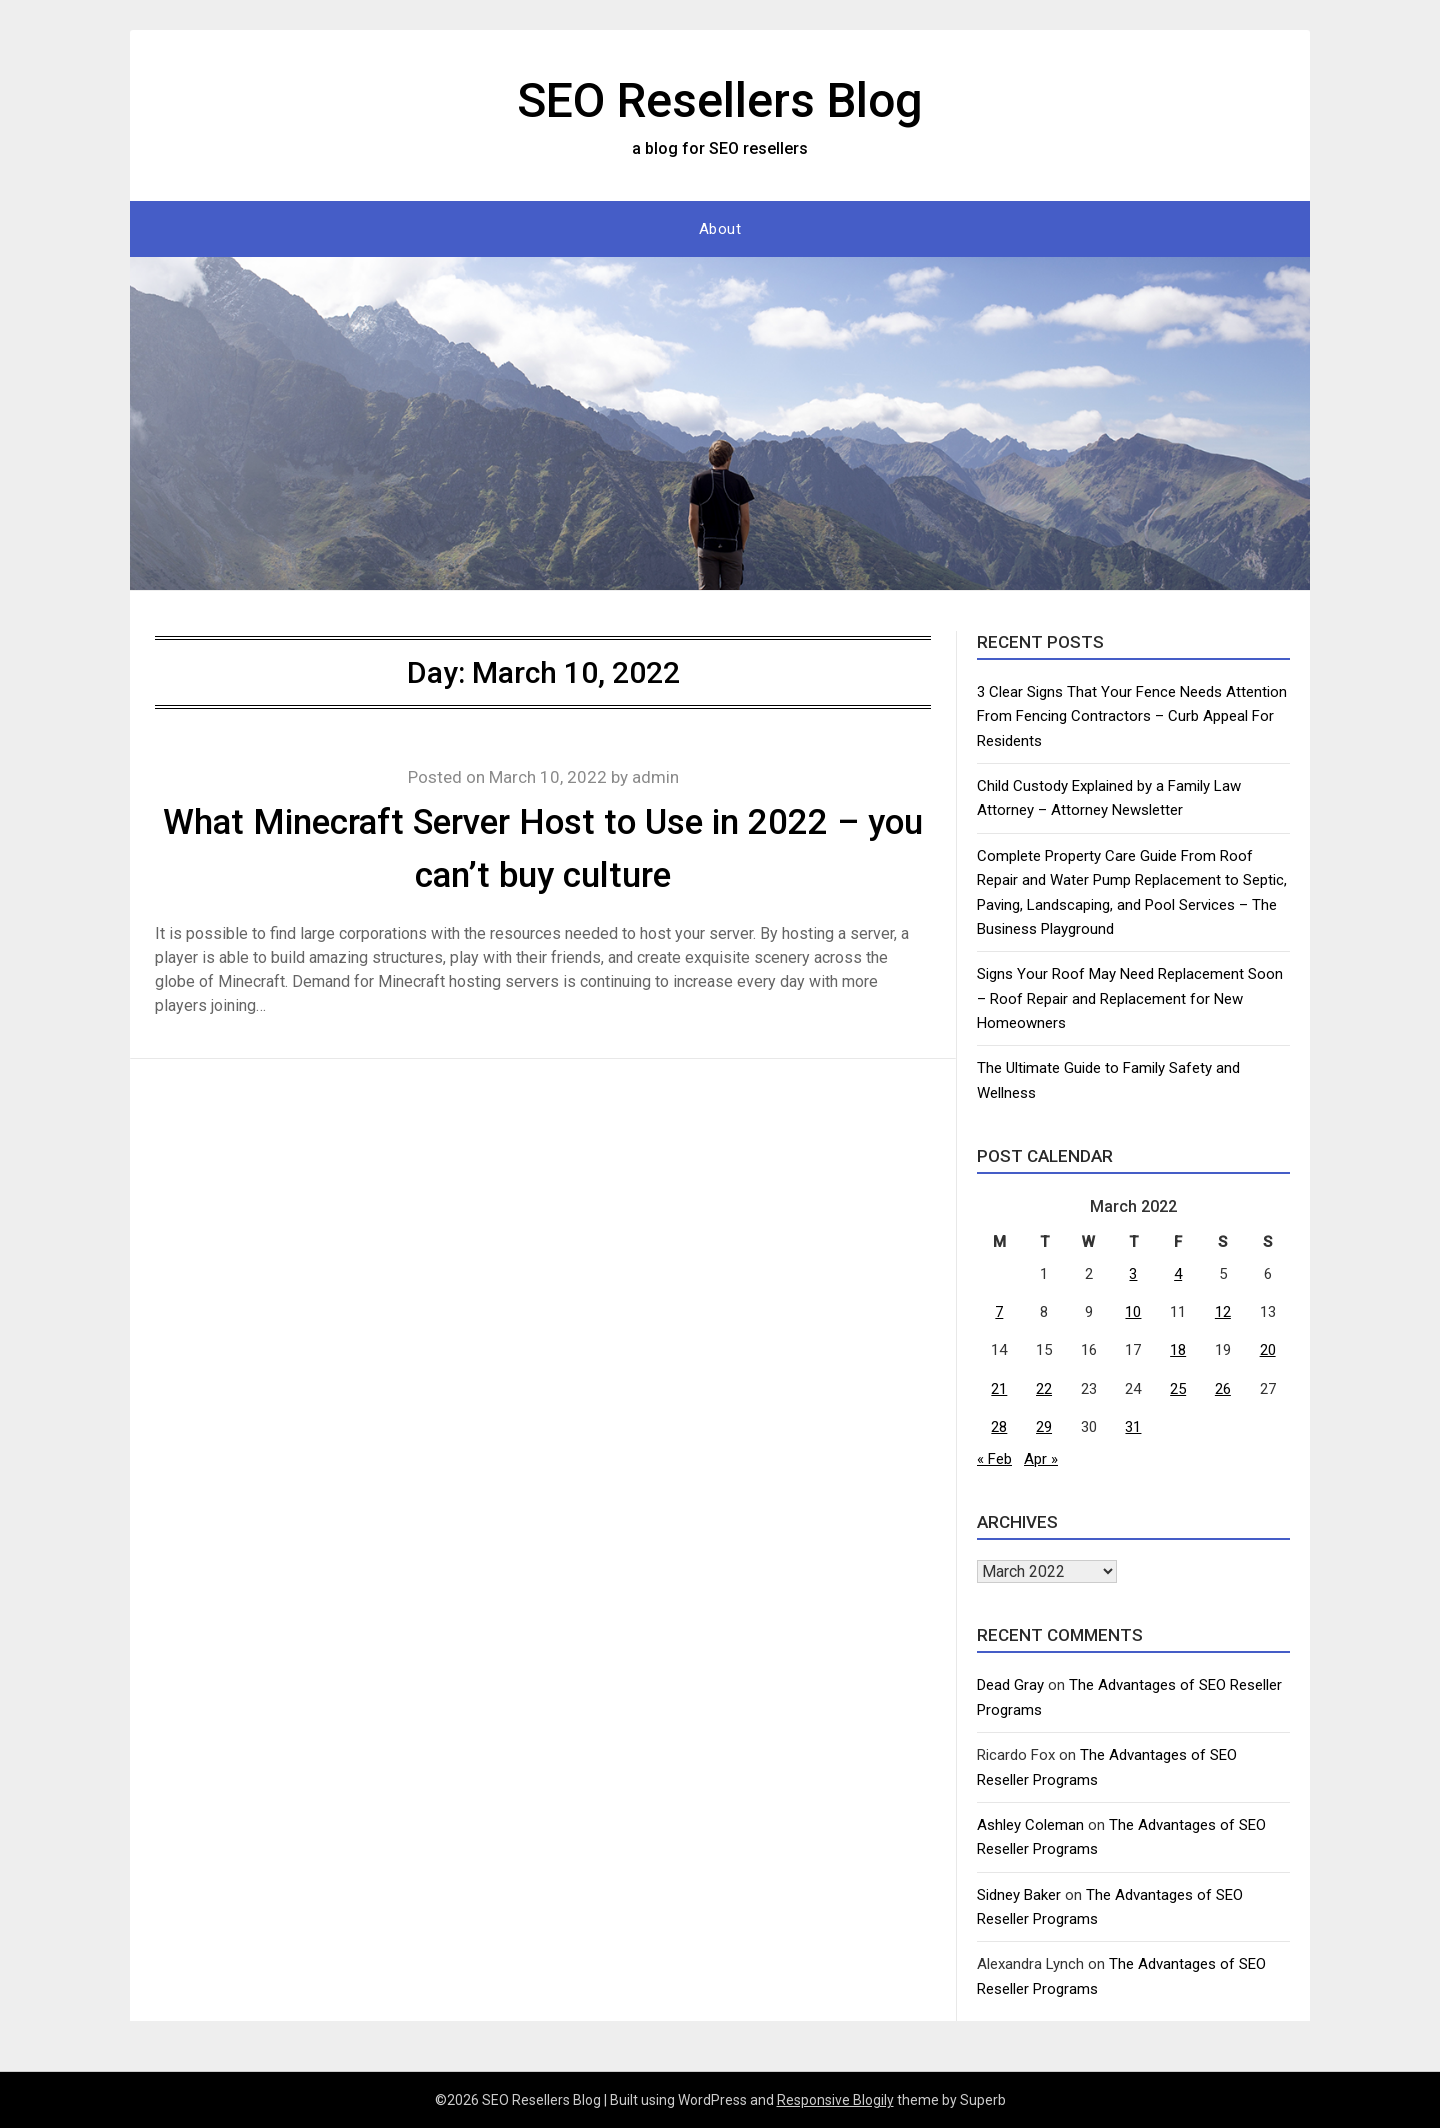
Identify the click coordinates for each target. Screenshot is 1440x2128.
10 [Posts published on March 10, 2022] (1133, 1312)
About (720, 229)
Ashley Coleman (1030, 1825)
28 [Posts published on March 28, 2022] (999, 1427)
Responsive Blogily (835, 2100)
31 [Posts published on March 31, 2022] (1133, 1427)
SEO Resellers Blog (720, 100)
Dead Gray (1010, 1685)
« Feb (994, 1459)
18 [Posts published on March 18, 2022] (1178, 1350)
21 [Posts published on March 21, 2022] (999, 1389)
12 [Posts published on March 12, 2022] (1223, 1312)
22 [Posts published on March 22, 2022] (1044, 1389)
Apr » (1041, 1459)
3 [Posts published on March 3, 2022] (1133, 1274)
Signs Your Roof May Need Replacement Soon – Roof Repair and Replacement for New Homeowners (1130, 998)
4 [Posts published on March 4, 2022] (1178, 1274)
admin (655, 777)
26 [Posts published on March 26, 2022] (1223, 1389)
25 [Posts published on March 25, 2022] (1178, 1389)
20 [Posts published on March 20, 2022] (1268, 1350)
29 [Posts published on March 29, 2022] (1044, 1427)
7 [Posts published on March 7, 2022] (999, 1312)
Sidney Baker (1019, 1895)
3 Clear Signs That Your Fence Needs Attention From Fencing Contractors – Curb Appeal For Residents (1132, 716)
